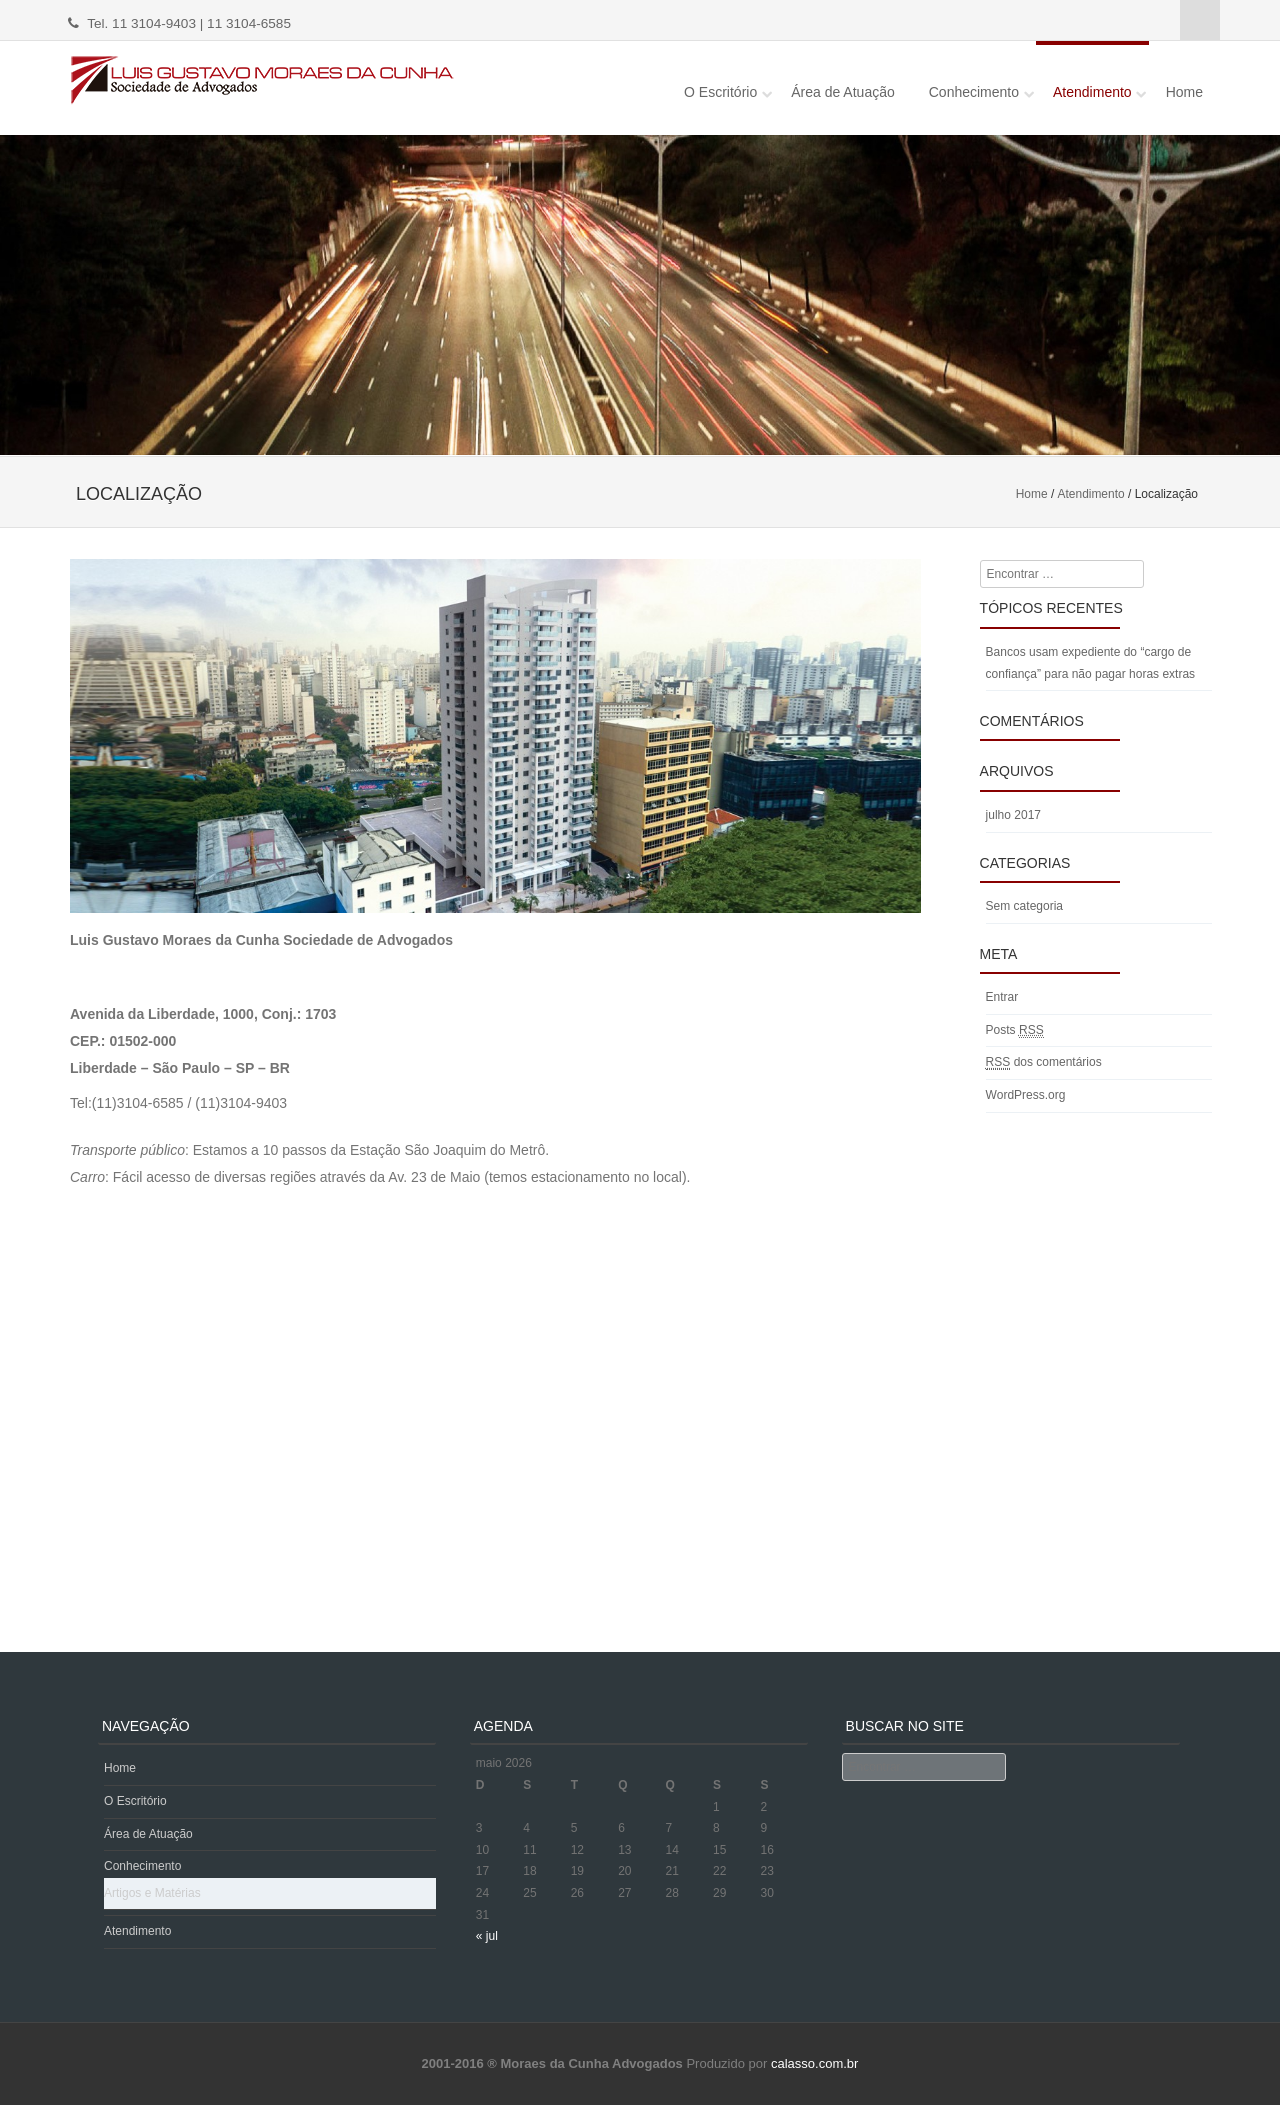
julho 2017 (1013, 815)
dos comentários (1044, 1062)
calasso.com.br (812, 2063)
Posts (1015, 1030)
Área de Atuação (843, 92)
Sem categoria (1024, 906)
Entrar (1002, 997)
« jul (487, 1936)
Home (1184, 92)
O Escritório (720, 92)
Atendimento (1092, 92)
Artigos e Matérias (152, 1893)
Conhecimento (974, 92)
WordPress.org (1026, 1095)
